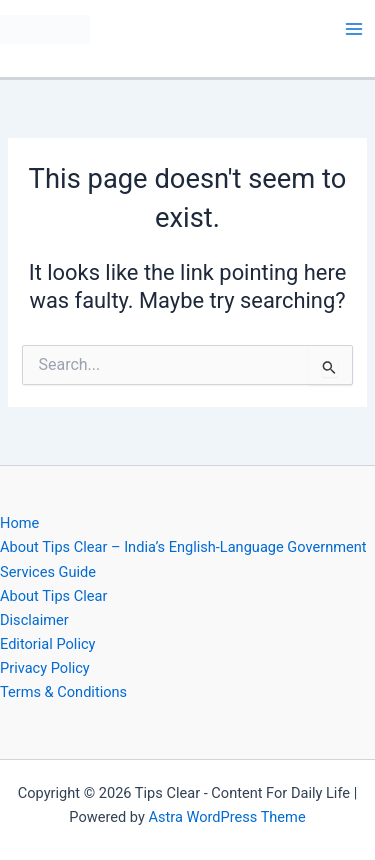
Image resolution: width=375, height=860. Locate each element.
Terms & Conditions (63, 692)
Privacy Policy (45, 668)
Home (19, 523)
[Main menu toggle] (354, 29)
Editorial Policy (47, 644)
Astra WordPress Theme (226, 817)
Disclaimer (34, 620)
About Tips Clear (53, 596)
